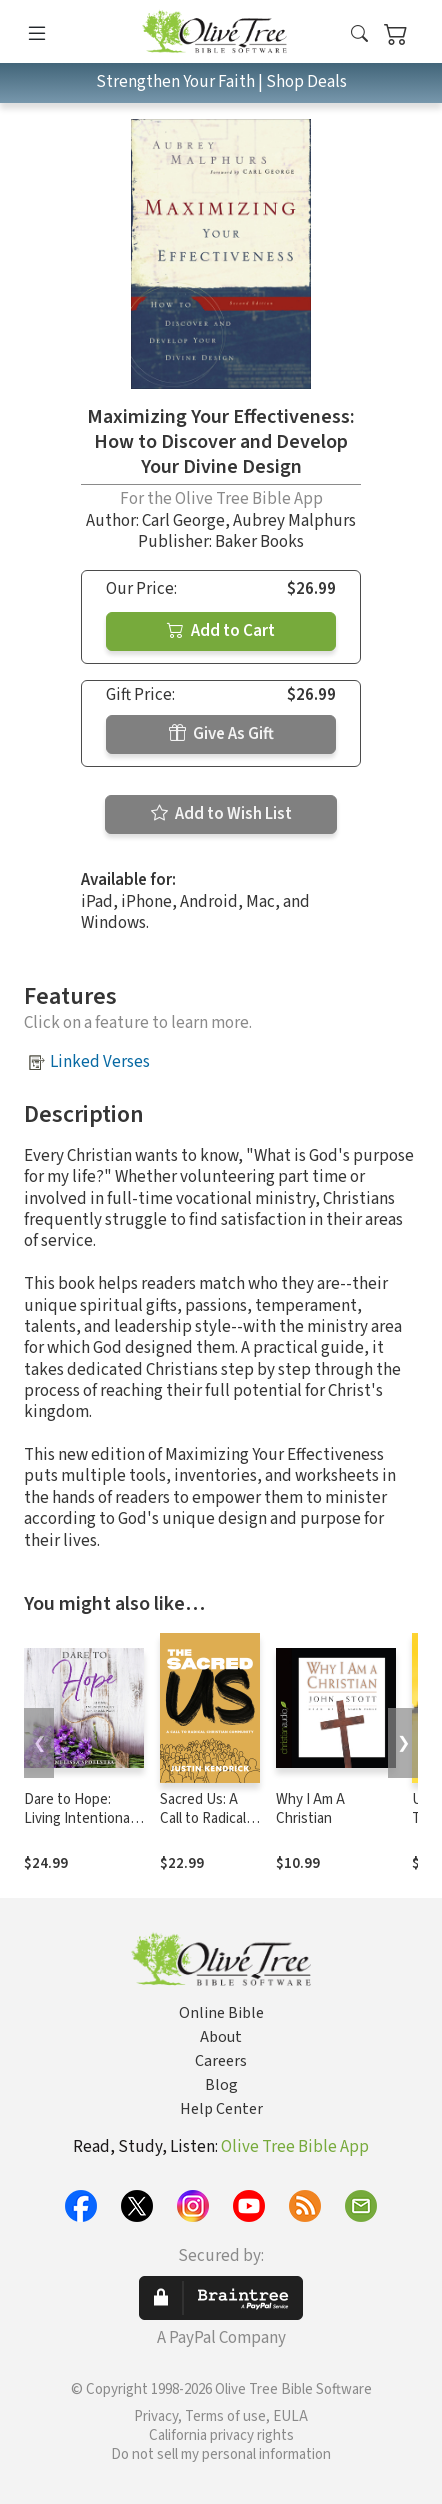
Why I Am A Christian (310, 1809)
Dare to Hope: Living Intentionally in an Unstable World (83, 1828)
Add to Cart (221, 631)
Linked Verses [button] (100, 1062)
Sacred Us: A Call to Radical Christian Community (203, 1828)
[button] (359, 35)
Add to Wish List (221, 814)
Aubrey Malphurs (294, 521)
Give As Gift (221, 734)
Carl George (183, 521)
